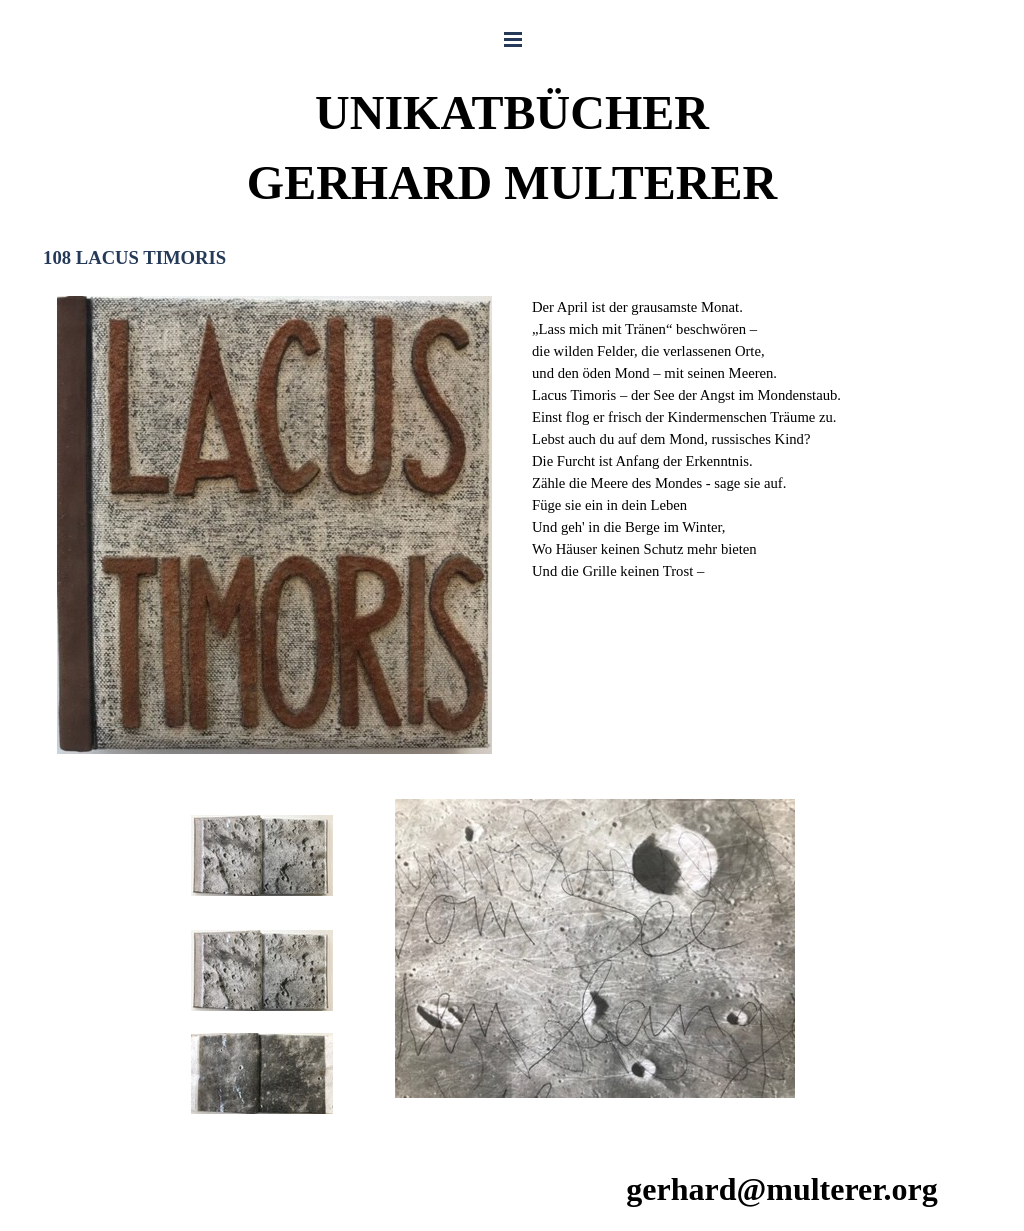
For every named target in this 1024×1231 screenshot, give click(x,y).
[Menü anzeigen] (513, 39)
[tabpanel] (749, 439)
